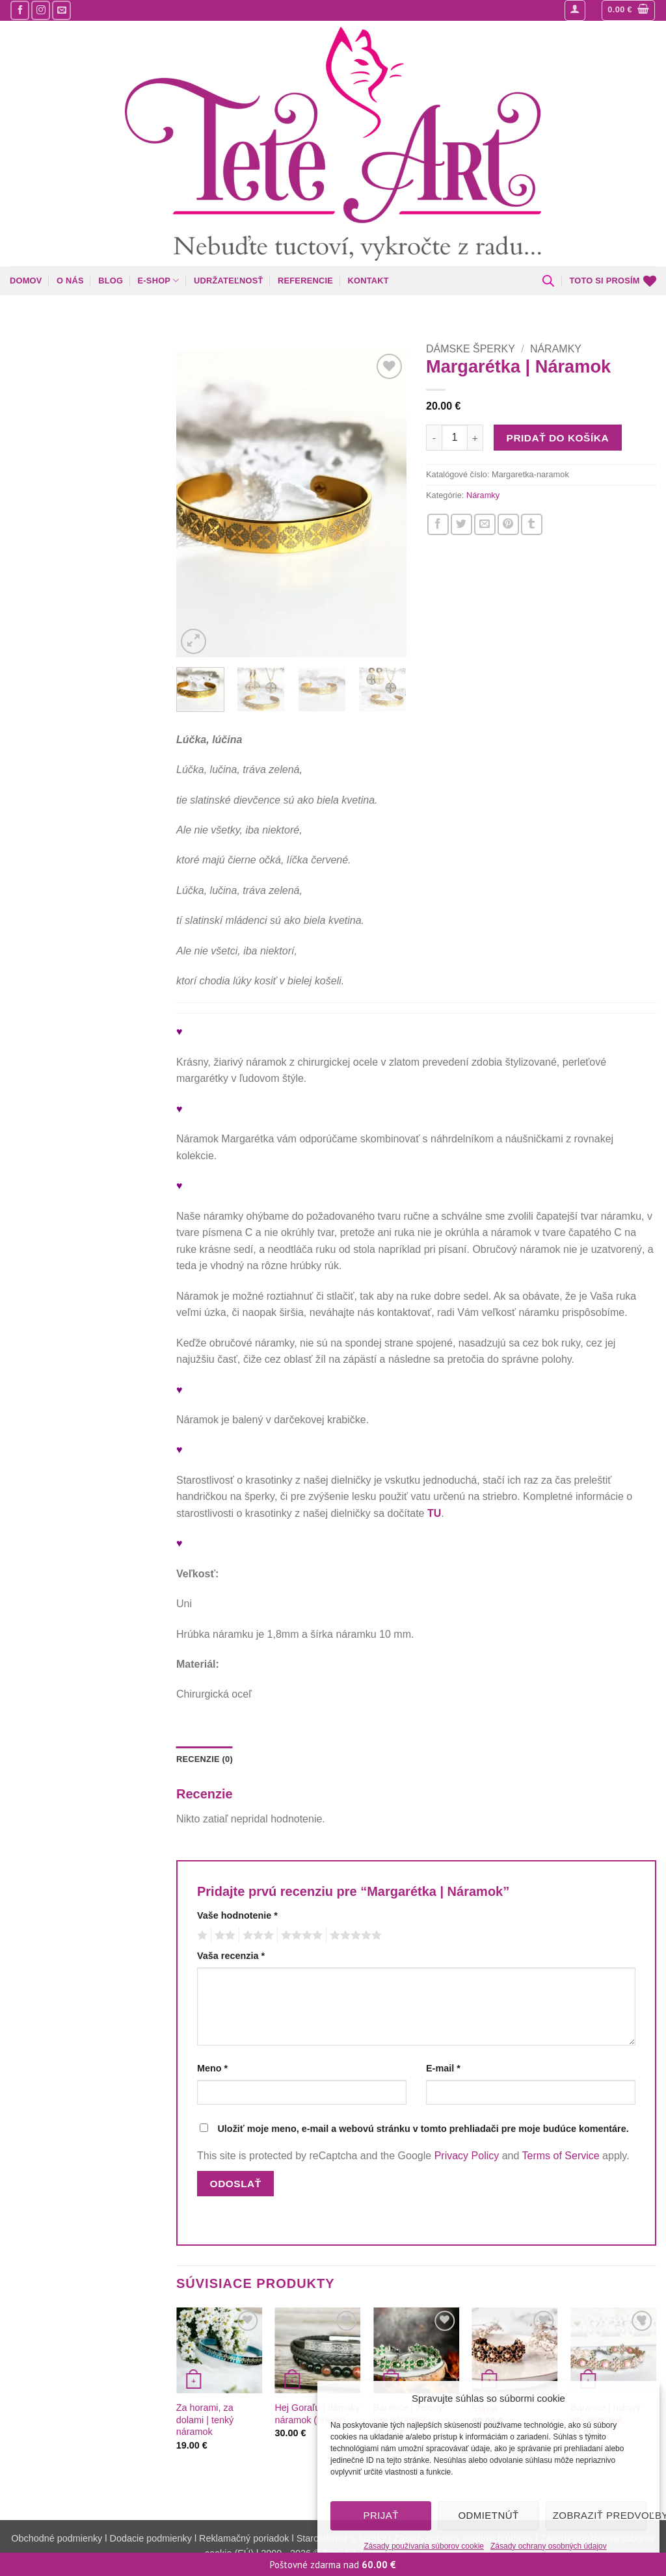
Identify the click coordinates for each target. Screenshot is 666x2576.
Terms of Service (561, 2155)
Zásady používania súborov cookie (424, 2546)
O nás (70, 280)
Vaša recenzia (231, 1956)
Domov (26, 280)
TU (434, 1513)
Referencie (305, 280)
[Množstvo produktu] (455, 438)
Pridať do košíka (558, 437)
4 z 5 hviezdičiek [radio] (300, 1935)
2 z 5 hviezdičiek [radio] (223, 1935)
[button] (575, 10)
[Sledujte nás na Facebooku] (19, 10)
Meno (212, 2068)
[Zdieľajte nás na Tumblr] (531, 524)
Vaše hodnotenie (237, 1915)
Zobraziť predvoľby (599, 2515)
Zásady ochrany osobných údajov (548, 2546)
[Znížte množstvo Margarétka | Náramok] (434, 438)
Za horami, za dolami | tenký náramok (205, 2419)
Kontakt (367, 280)
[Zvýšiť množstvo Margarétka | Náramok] (475, 438)
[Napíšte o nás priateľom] (485, 524)
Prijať (380, 2515)
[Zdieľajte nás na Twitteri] (461, 524)
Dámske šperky (470, 348)
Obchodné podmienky (58, 2538)
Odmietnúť (488, 2515)
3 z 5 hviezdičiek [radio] (256, 1935)
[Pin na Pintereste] (508, 524)
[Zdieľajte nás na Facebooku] (438, 524)
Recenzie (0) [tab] (204, 1759)
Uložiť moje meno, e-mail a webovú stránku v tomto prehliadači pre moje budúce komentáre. (422, 2128)
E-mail (443, 2068)
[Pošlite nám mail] (61, 10)
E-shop (159, 280)
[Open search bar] (548, 281)
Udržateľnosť (228, 280)
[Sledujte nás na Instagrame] (40, 10)
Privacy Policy (467, 2155)
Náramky (555, 348)
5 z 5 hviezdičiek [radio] (354, 1935)
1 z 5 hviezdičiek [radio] (200, 1935)
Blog (110, 280)
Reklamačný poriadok (244, 2538)
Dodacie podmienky (151, 2538)
